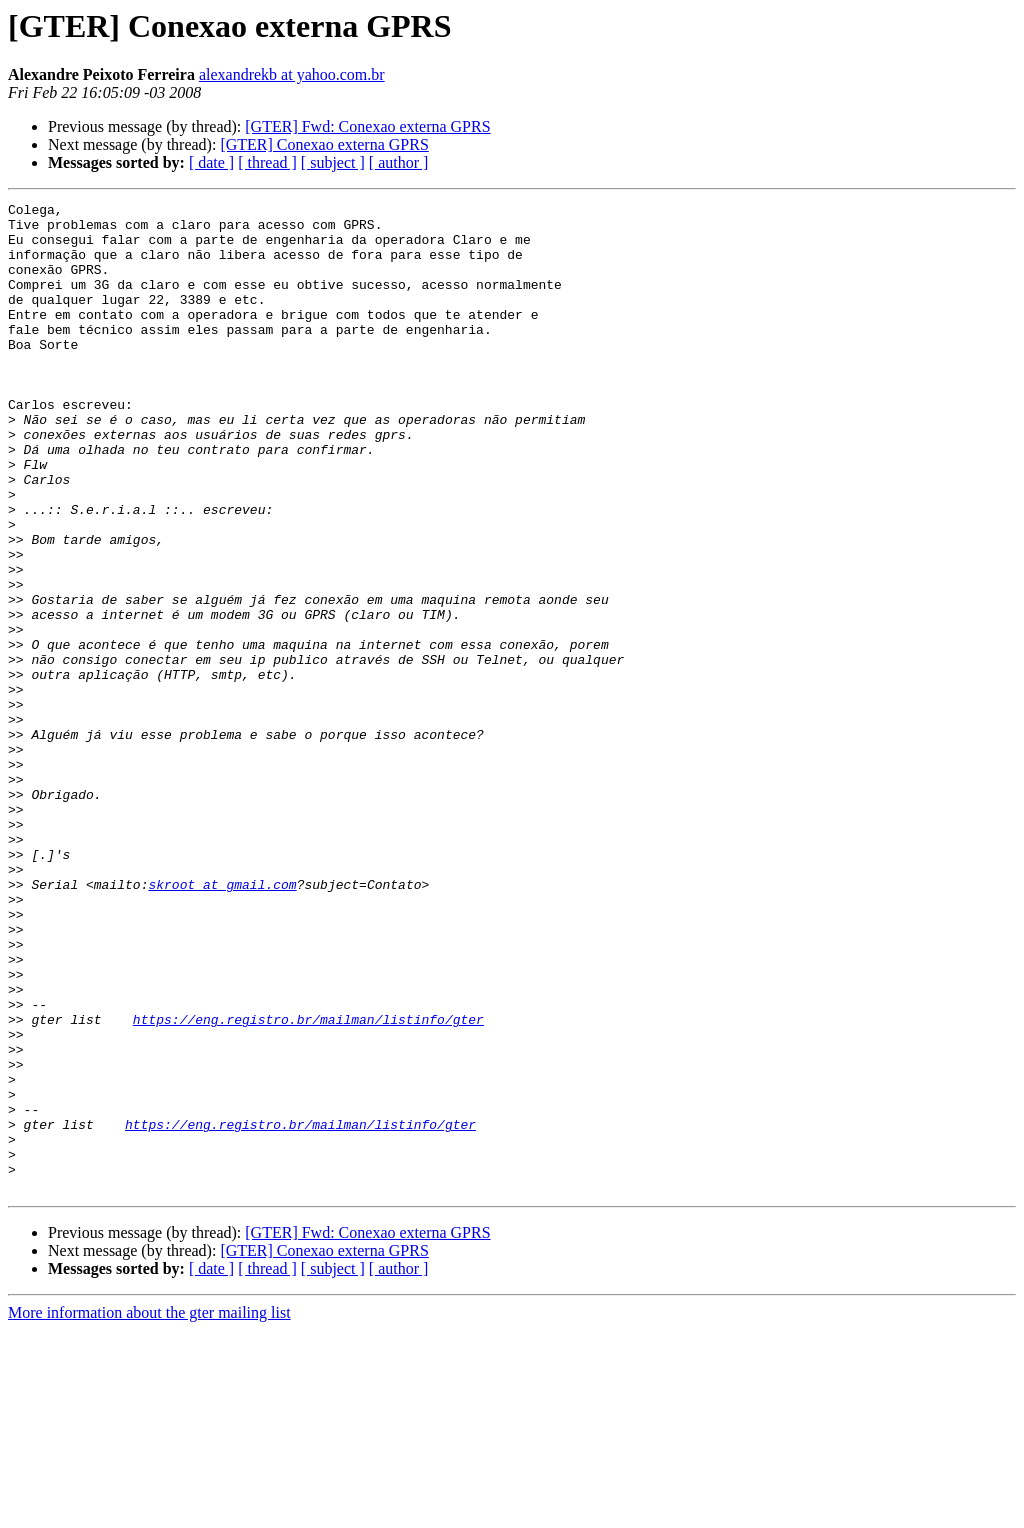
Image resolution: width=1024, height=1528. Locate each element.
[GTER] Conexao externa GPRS (324, 144)
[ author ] (399, 162)
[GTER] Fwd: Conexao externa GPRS (367, 126)
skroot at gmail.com (222, 1022)
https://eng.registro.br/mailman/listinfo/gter (308, 1184)
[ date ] (211, 162)
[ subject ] (333, 162)
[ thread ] (267, 162)
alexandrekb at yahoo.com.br (292, 74)
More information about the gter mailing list (149, 1510)
